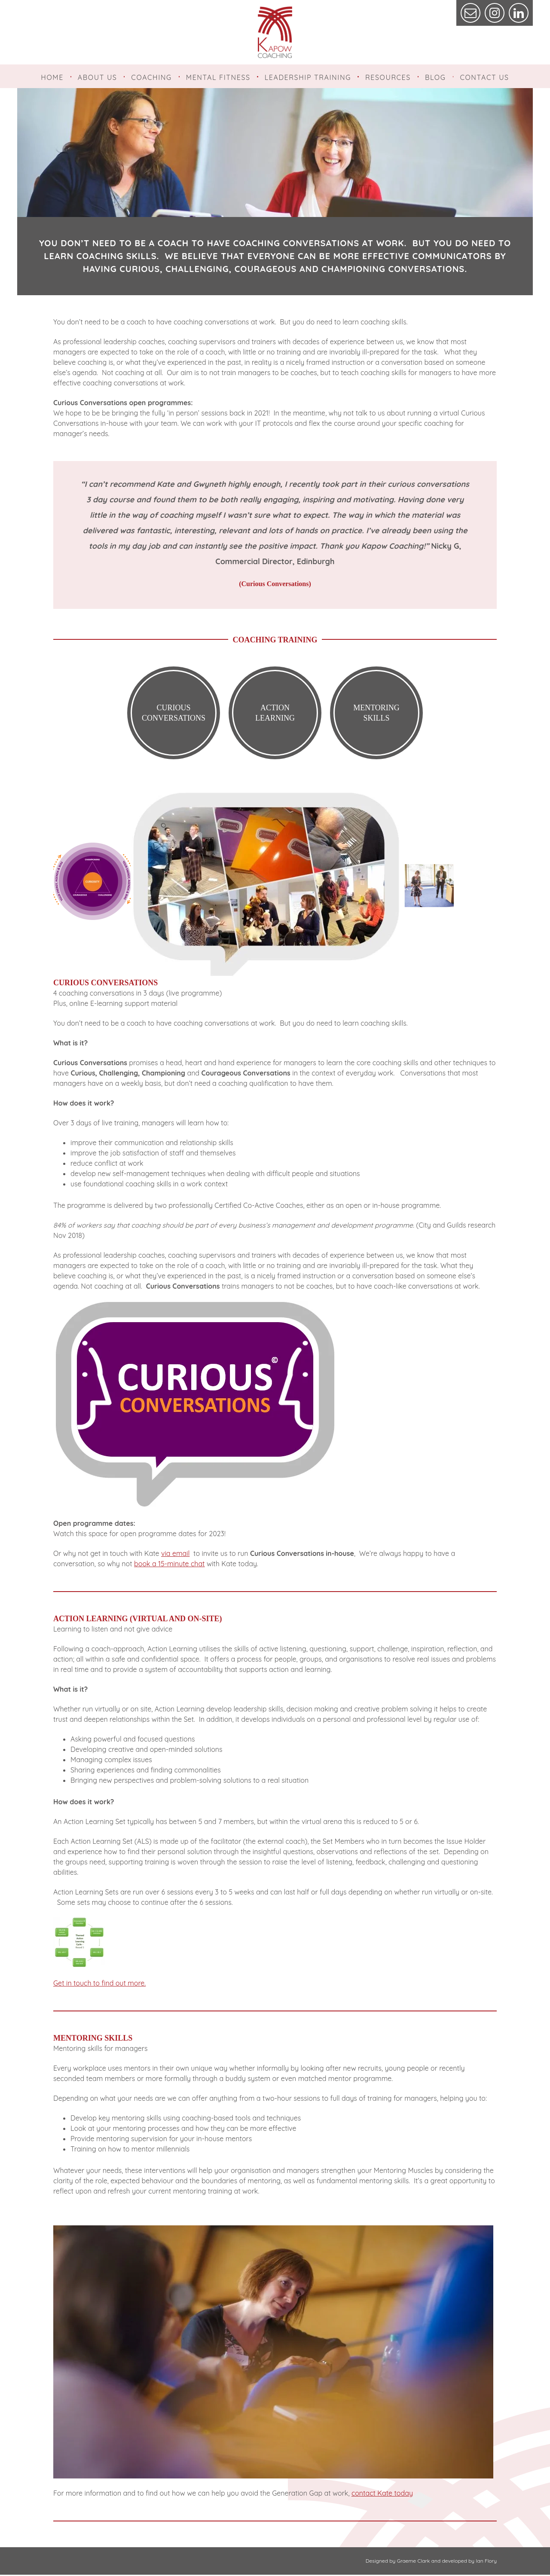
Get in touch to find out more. (99, 1984)
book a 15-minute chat (169, 1565)
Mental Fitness (218, 77)
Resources (388, 77)
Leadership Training (308, 77)
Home (52, 77)
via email (175, 1554)
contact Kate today (382, 2494)
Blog (435, 77)
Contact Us (484, 77)
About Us (97, 77)
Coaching (151, 77)
